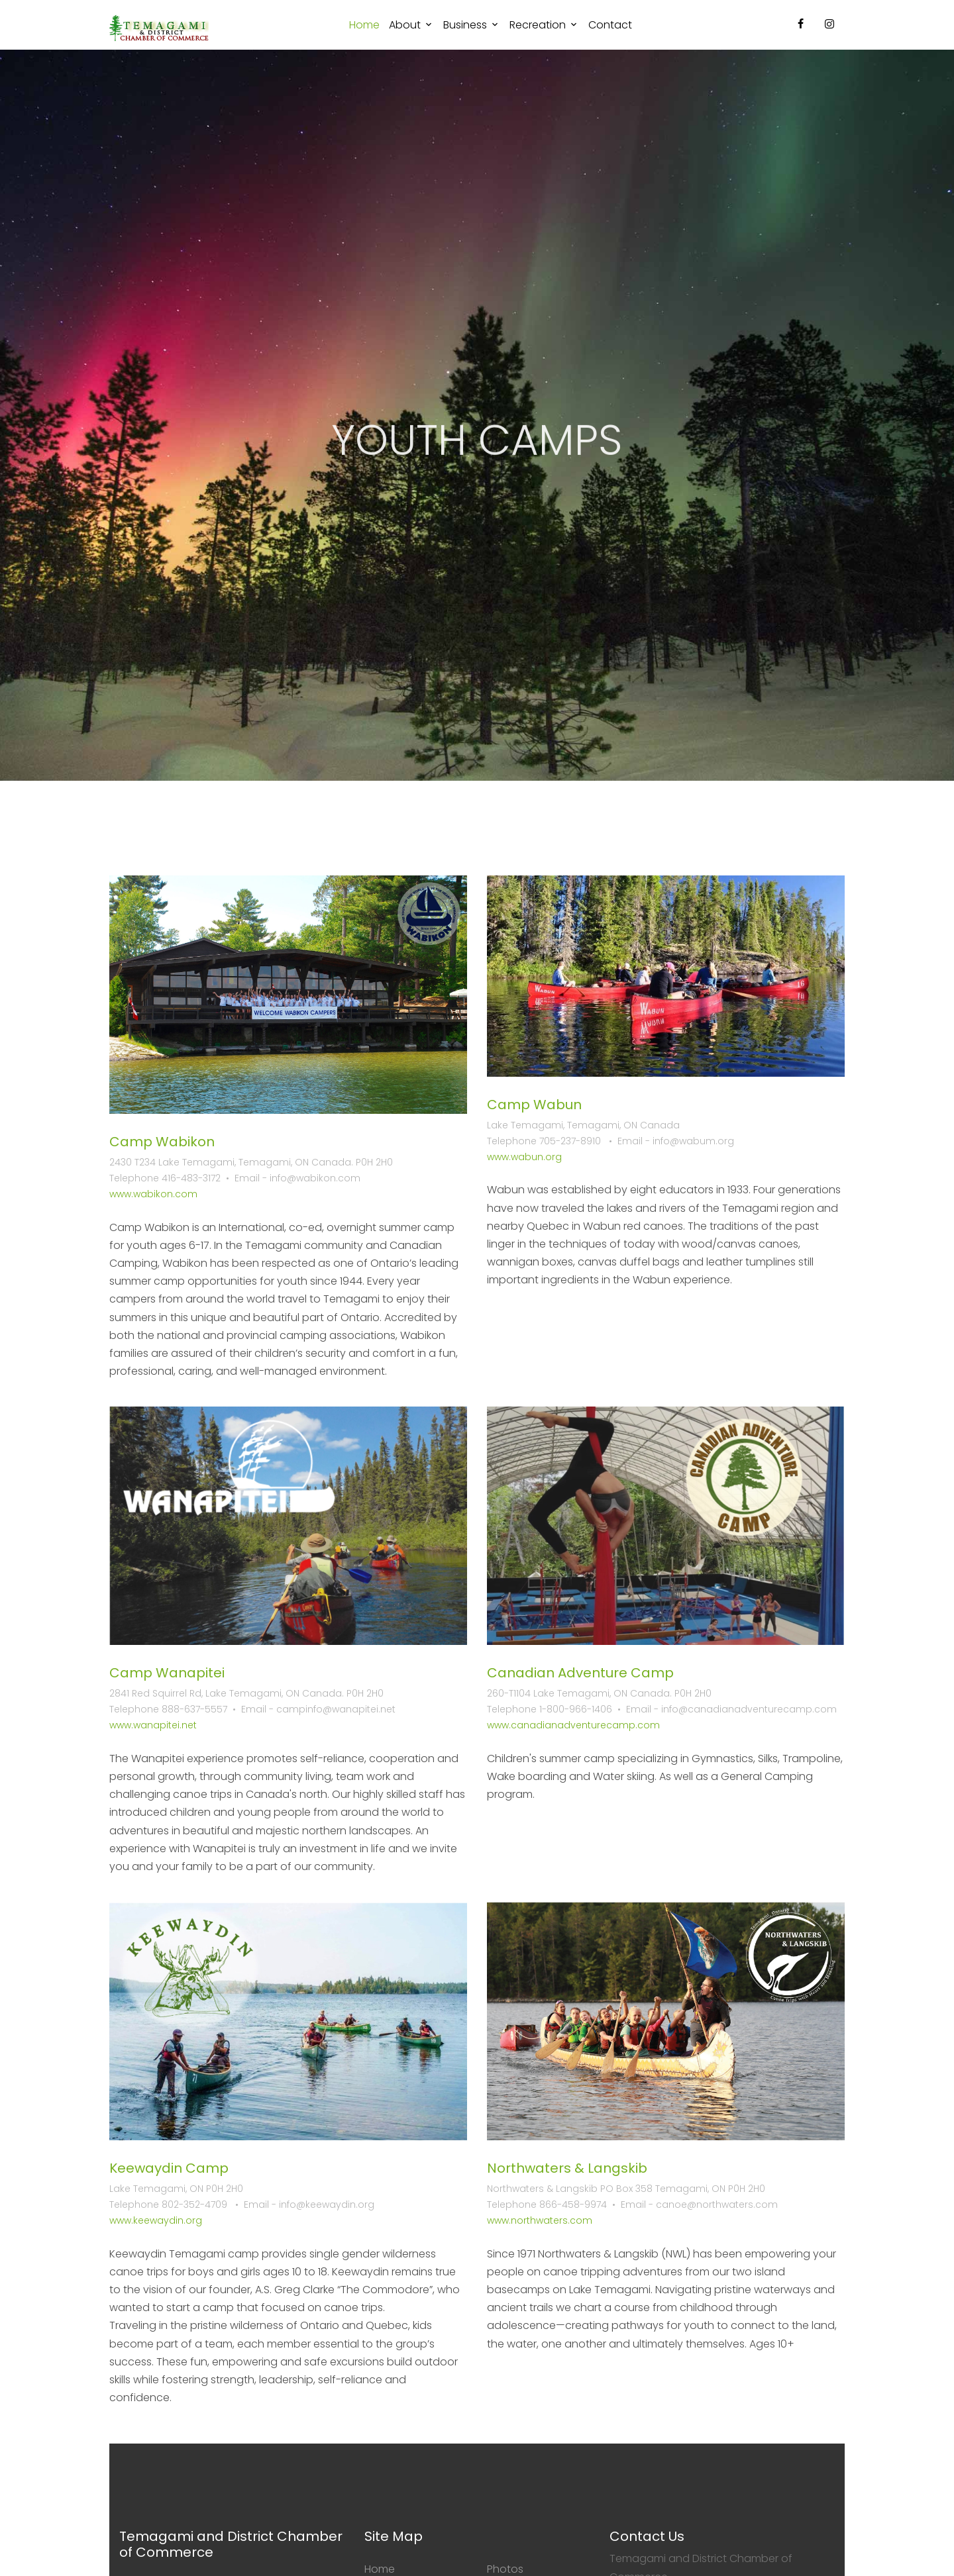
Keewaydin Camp (169, 2168)
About (405, 24)
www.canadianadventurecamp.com (573, 1725)
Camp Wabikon (162, 1141)
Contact (610, 24)
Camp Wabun (534, 1104)
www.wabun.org (524, 1157)
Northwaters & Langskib (567, 2168)
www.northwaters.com (539, 2220)
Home (364, 24)
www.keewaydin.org (155, 2220)
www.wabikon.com (153, 1194)
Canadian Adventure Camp (580, 1672)
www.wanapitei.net (153, 1725)
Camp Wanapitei (167, 1672)
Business (465, 24)
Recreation (537, 24)
